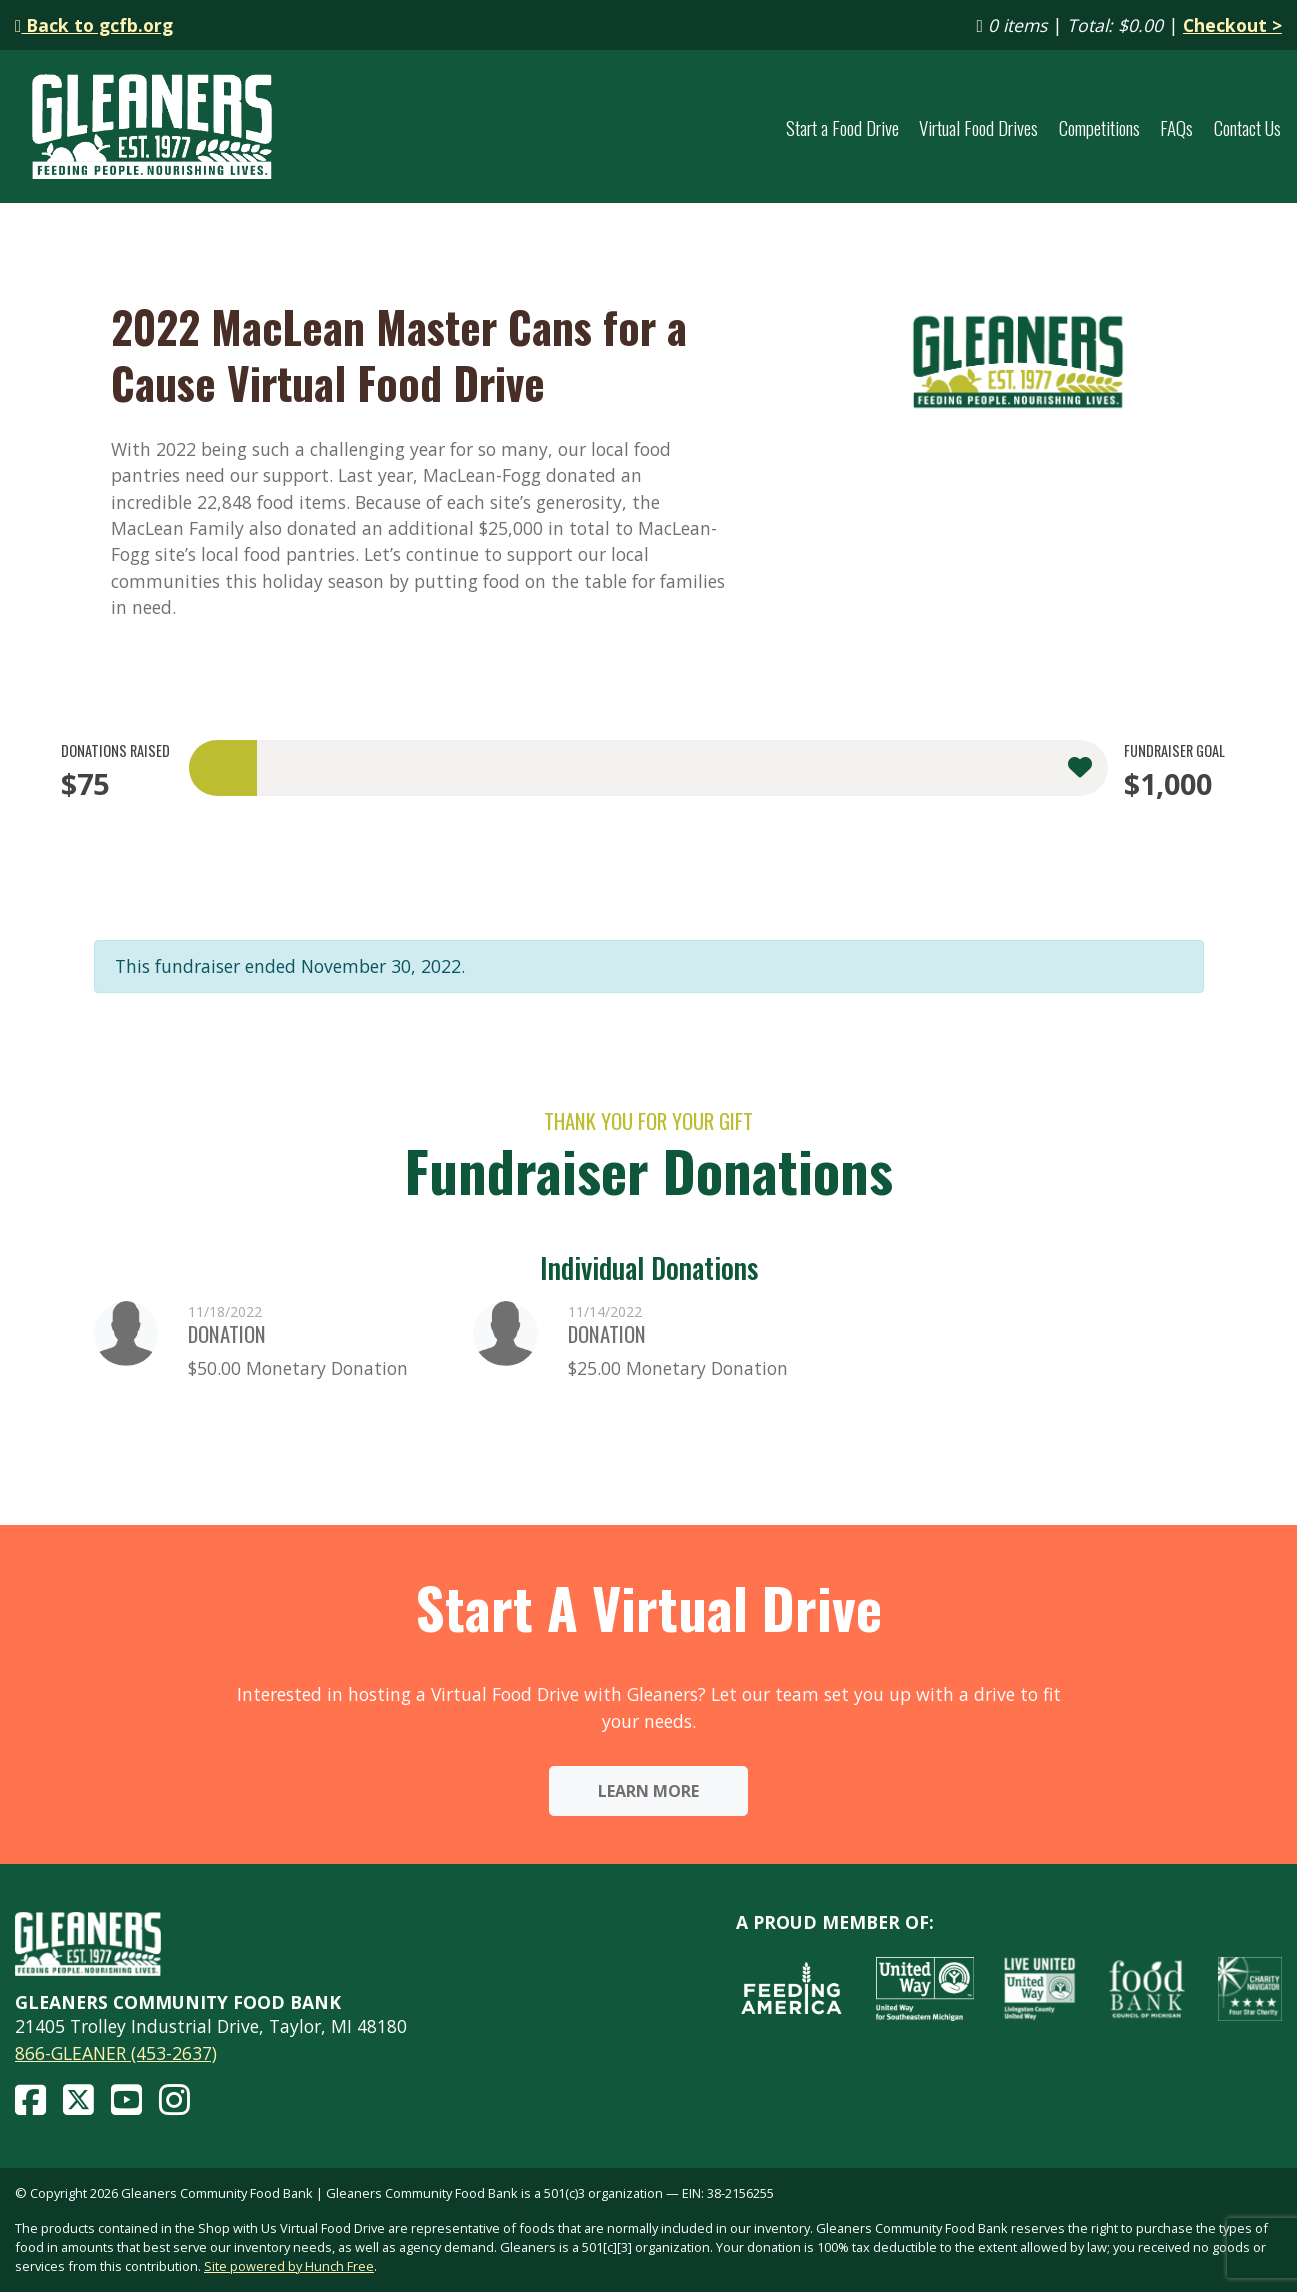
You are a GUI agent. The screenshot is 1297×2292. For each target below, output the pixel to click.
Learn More (648, 1791)
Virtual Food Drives (978, 127)
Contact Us (1247, 127)
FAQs (1176, 127)
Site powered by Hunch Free (289, 2266)
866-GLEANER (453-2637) (116, 2053)
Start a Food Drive (842, 127)
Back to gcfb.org (94, 25)
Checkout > (1232, 25)
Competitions (1099, 127)
